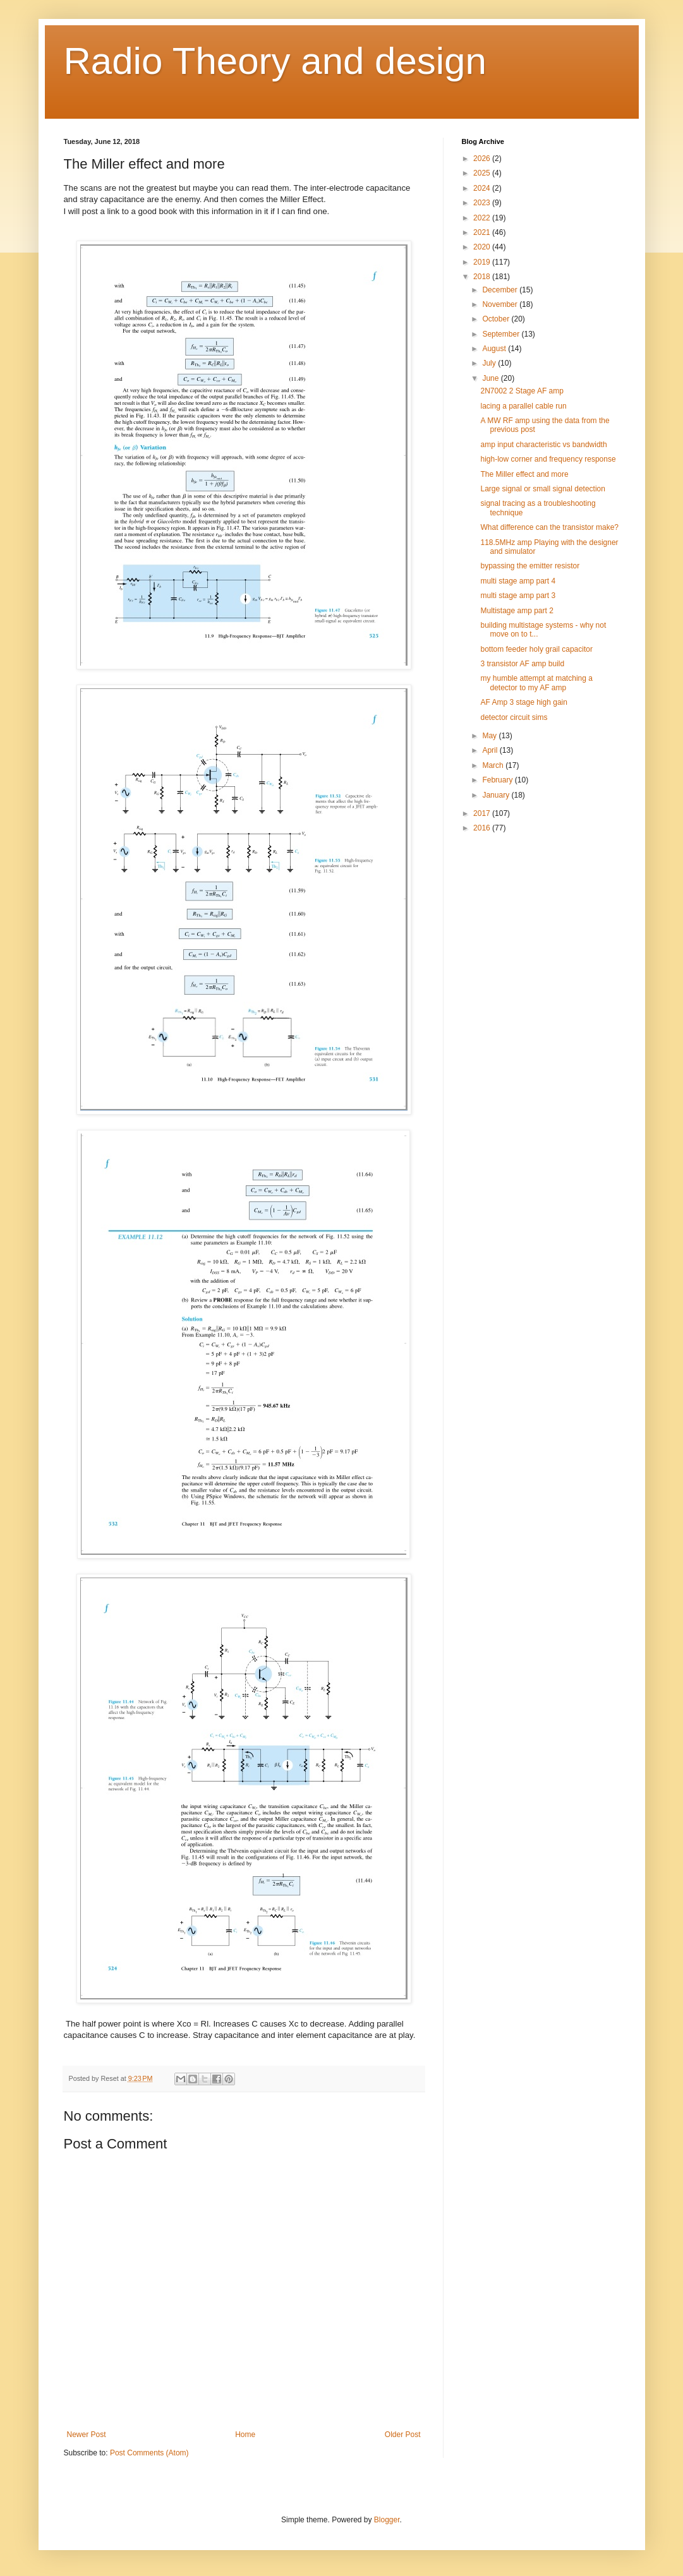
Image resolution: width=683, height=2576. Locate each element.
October (496, 319)
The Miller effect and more (524, 474)
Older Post (403, 2434)
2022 (482, 217)
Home (245, 2434)
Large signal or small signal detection (542, 488)
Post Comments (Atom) (149, 2452)
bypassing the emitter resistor (529, 565)
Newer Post (86, 2434)
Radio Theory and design (275, 61)
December (500, 289)
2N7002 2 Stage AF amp (521, 390)
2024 (482, 188)
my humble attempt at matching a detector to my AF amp (536, 683)
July (490, 363)
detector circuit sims (513, 717)
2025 (482, 173)
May (490, 735)
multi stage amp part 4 (517, 581)
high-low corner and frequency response (547, 459)
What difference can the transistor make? (549, 527)
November (500, 304)
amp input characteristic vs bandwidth (543, 444)
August (495, 348)
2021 (482, 232)
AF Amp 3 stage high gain (523, 702)
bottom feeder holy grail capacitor (536, 649)
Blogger (387, 2519)
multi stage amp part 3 (517, 595)
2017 (482, 813)
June (491, 378)
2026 (482, 158)
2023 (482, 202)
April (490, 750)
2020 (482, 247)
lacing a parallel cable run (523, 406)
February (498, 780)
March (493, 765)
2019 (482, 262)
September (501, 334)
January (496, 795)
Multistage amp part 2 (516, 610)
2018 (482, 276)
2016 (482, 828)
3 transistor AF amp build (522, 663)
